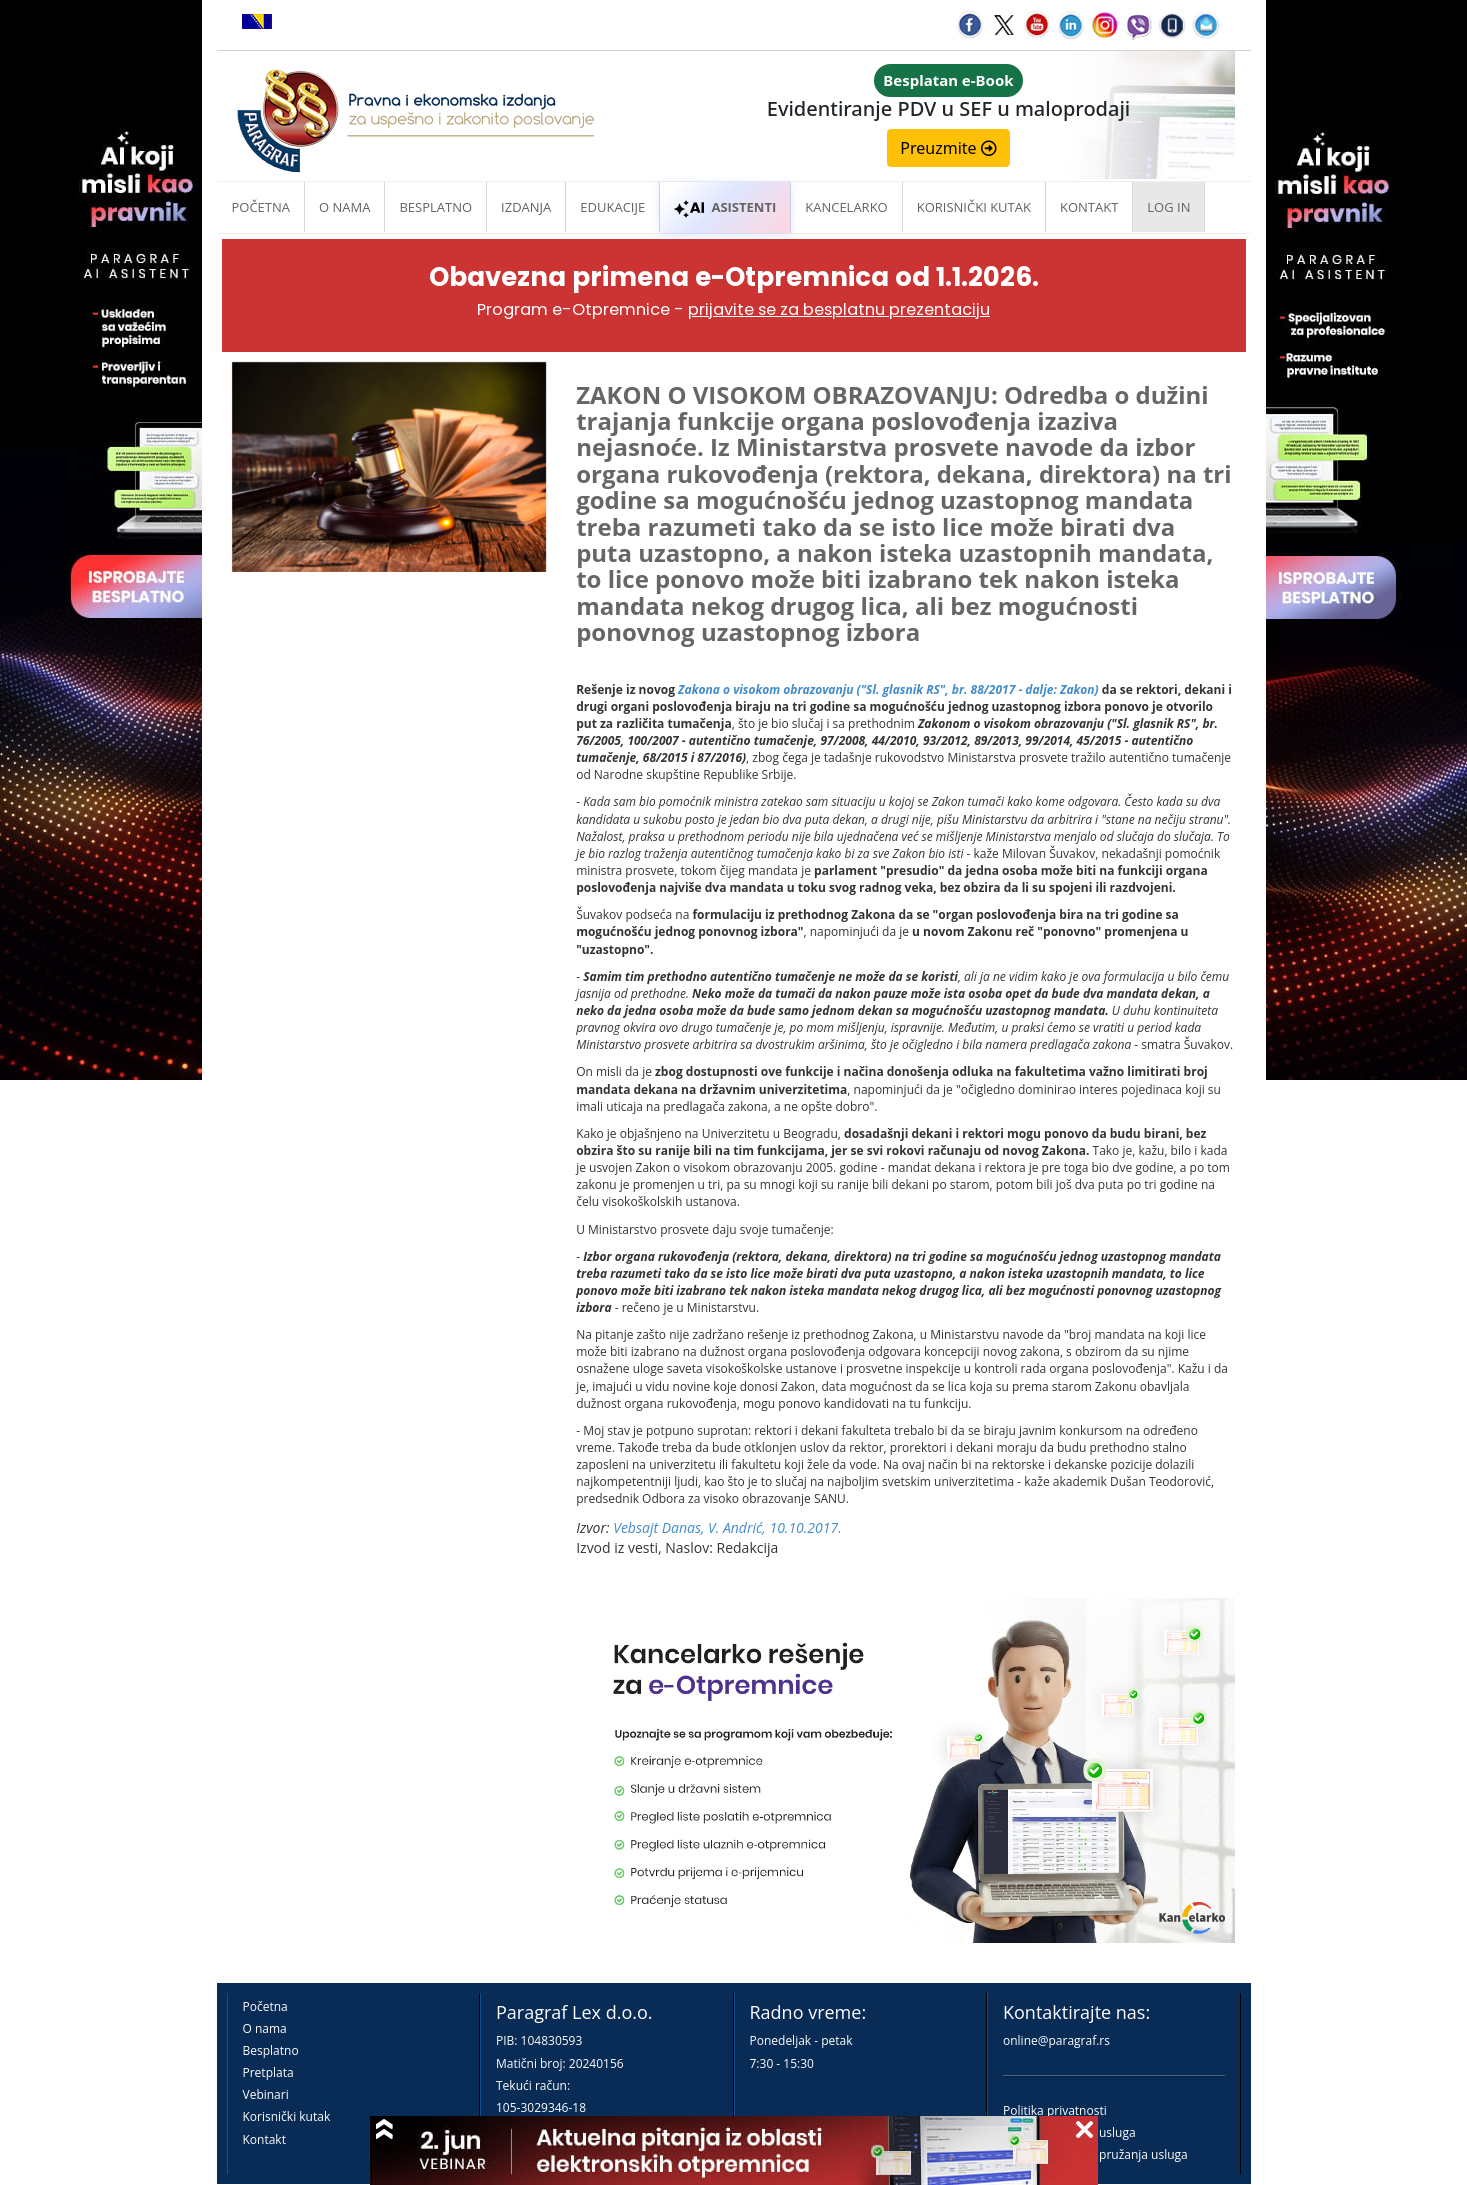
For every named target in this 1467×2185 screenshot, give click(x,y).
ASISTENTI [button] (725, 207)
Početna (261, 207)
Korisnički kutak (287, 2116)
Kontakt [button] (1089, 207)
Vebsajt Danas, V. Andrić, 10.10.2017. (727, 1527)
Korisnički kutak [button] (974, 207)
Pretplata (268, 2072)
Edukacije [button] (612, 207)
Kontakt (264, 2139)
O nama (344, 207)
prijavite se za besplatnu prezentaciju (839, 309)
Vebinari (266, 2094)
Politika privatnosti (1055, 2110)
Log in (1168, 207)
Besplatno (435, 207)
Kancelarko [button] (846, 207)
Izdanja (526, 207)
